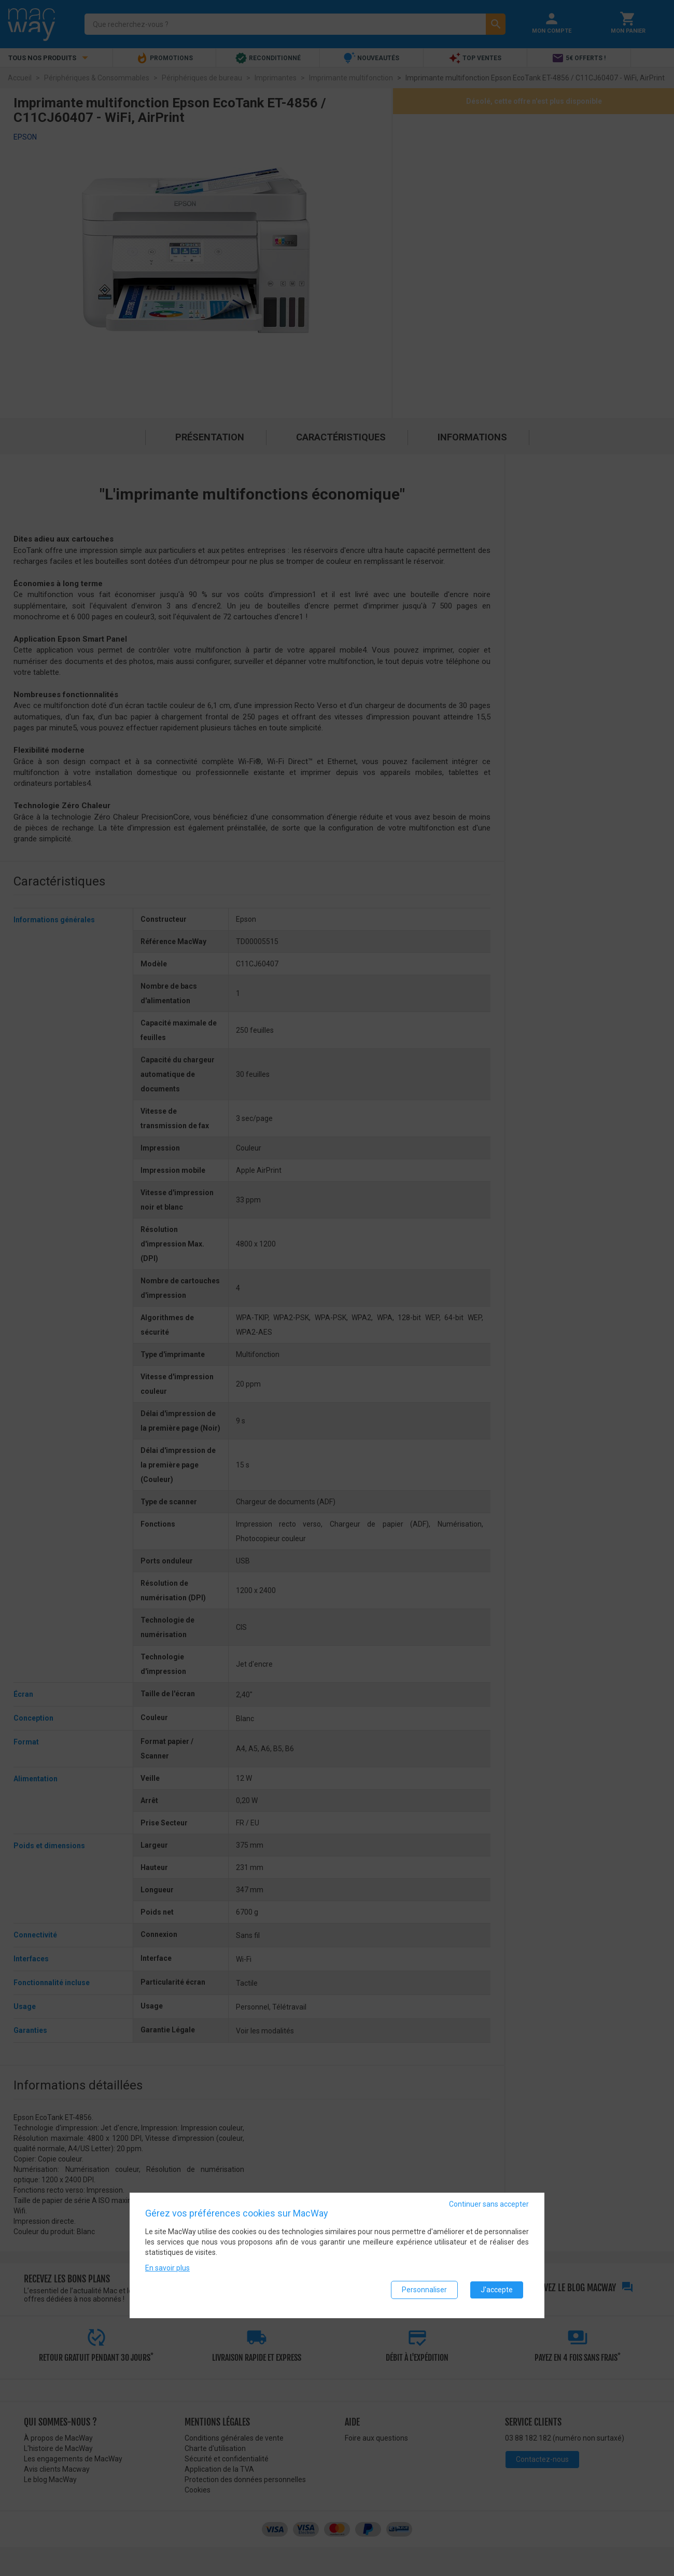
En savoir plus (167, 2271)
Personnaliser (424, 2293)
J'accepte (497, 2293)
